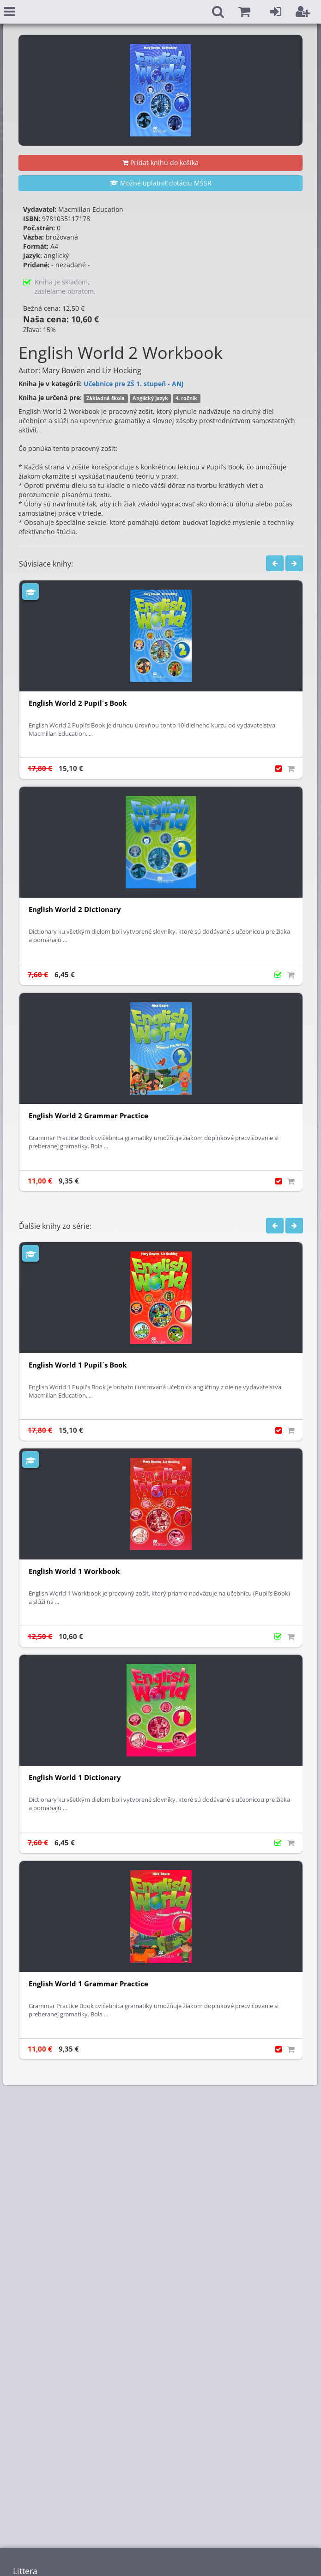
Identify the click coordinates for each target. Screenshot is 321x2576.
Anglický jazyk (150, 398)
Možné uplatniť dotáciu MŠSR (161, 183)
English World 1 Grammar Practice (88, 1984)
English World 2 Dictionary (75, 909)
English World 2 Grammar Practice (88, 1116)
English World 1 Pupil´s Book (78, 1365)
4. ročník (186, 398)
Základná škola (105, 398)
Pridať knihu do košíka (160, 162)
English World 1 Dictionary (75, 1777)
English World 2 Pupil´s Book (78, 703)
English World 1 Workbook (74, 1571)
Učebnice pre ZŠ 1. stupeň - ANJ (134, 383)
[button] (244, 12)
